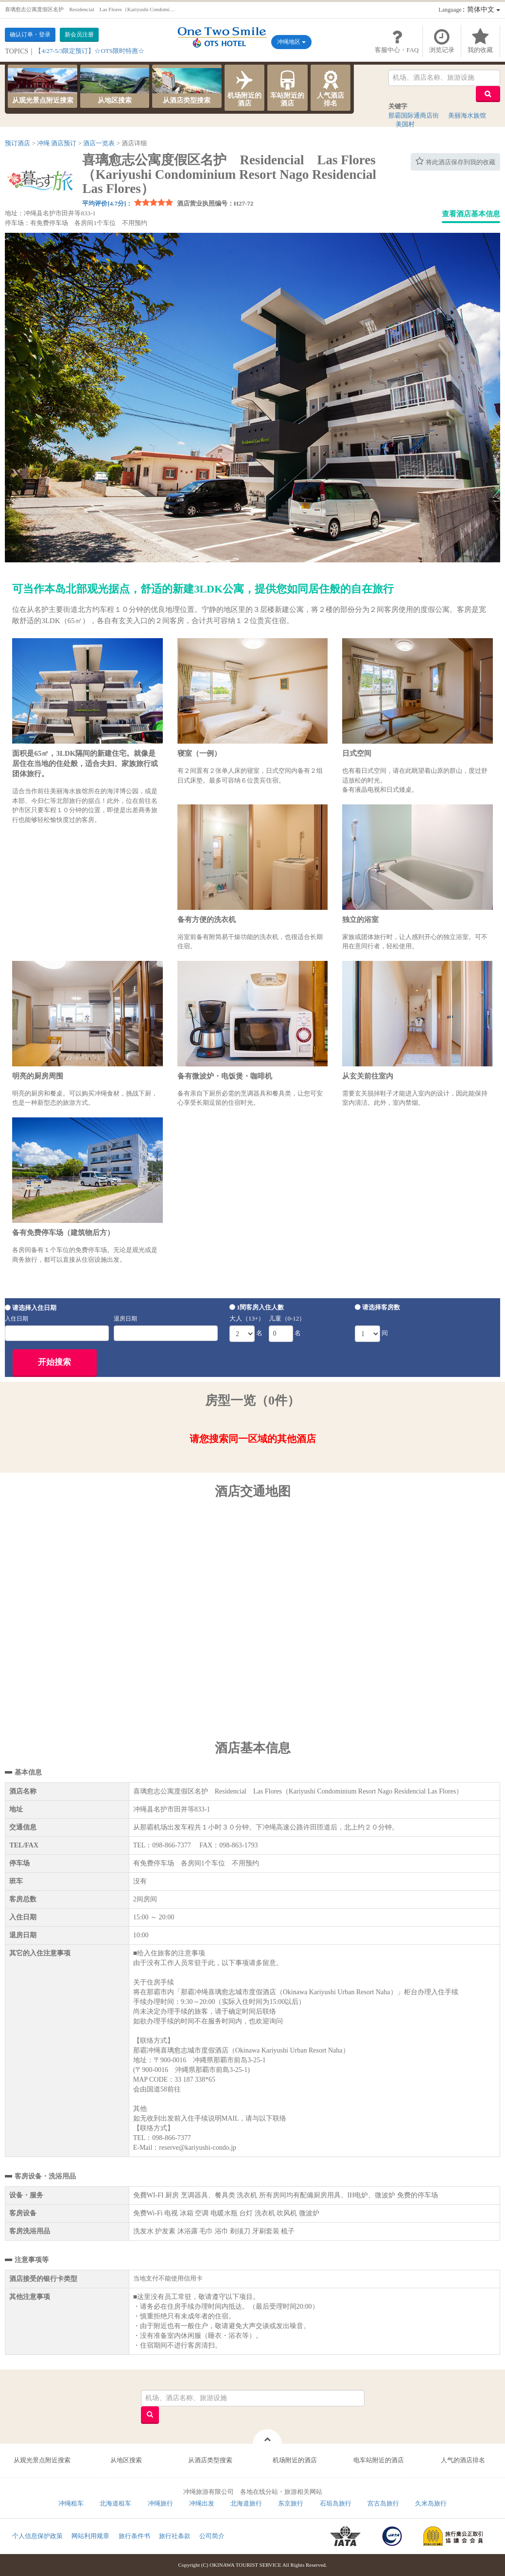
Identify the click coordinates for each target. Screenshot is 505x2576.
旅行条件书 (134, 2536)
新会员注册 (79, 34)
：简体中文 (469, 9)
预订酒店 (17, 143)
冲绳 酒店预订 (56, 143)
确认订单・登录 (30, 34)
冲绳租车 (71, 2503)
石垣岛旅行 (335, 2503)
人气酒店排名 (331, 87)
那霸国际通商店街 (413, 115)
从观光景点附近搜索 (42, 86)
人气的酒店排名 (463, 2460)
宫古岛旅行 (383, 2503)
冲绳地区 (291, 41)
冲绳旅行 (160, 2503)
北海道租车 (115, 2503)
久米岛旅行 (431, 2503)
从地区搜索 (114, 86)
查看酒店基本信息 (471, 214)
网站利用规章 (90, 2536)
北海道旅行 (246, 2503)
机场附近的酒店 (245, 87)
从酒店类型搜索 (186, 86)
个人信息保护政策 (37, 2536)
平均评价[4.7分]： (107, 203)
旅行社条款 (175, 2536)
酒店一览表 (99, 143)
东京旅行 (290, 2503)
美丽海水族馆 (467, 115)
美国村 (405, 124)
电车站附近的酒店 (378, 2460)
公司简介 (212, 2536)
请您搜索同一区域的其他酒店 (253, 1438)
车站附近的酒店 (287, 87)
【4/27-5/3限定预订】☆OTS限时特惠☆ (89, 50)
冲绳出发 (201, 2503)
